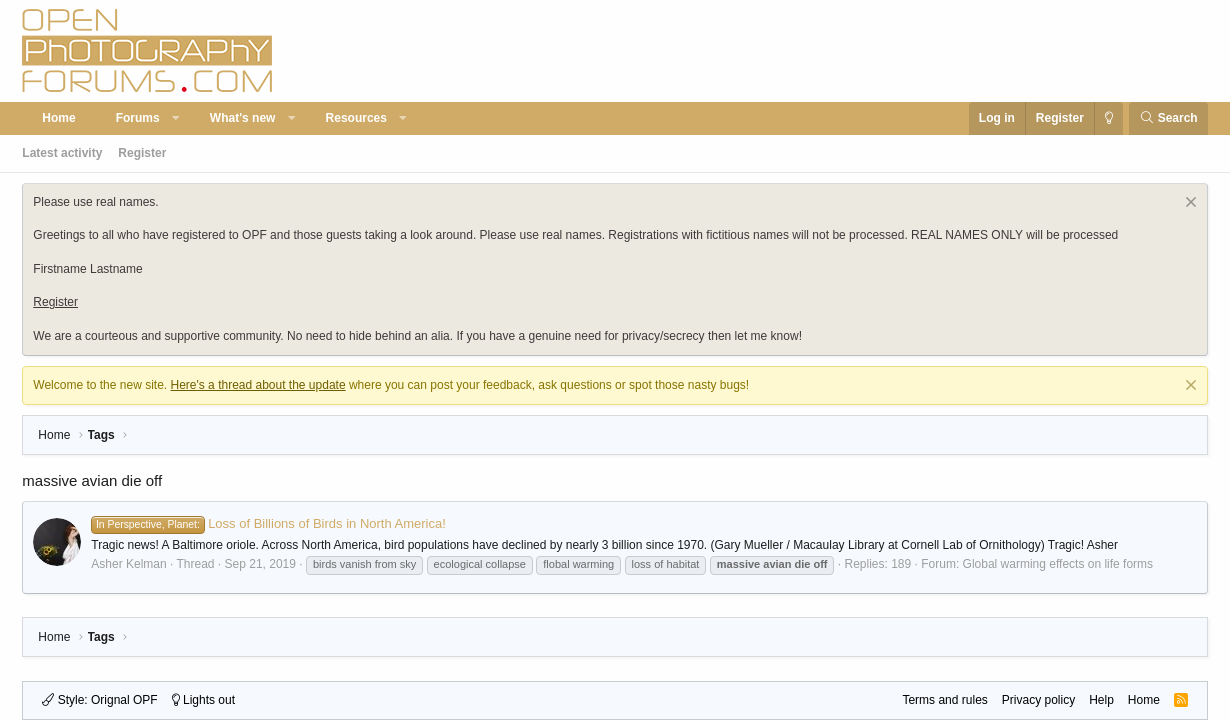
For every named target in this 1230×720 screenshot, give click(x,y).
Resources (356, 118)
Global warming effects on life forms (1058, 564)
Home (58, 118)
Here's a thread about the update (257, 385)
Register (142, 153)
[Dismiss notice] (1188, 204)
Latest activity (62, 153)
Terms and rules (944, 700)
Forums (138, 118)
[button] (176, 118)
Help (1101, 700)
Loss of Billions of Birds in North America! (268, 523)
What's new (243, 118)
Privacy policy (1038, 700)
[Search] (1168, 118)
